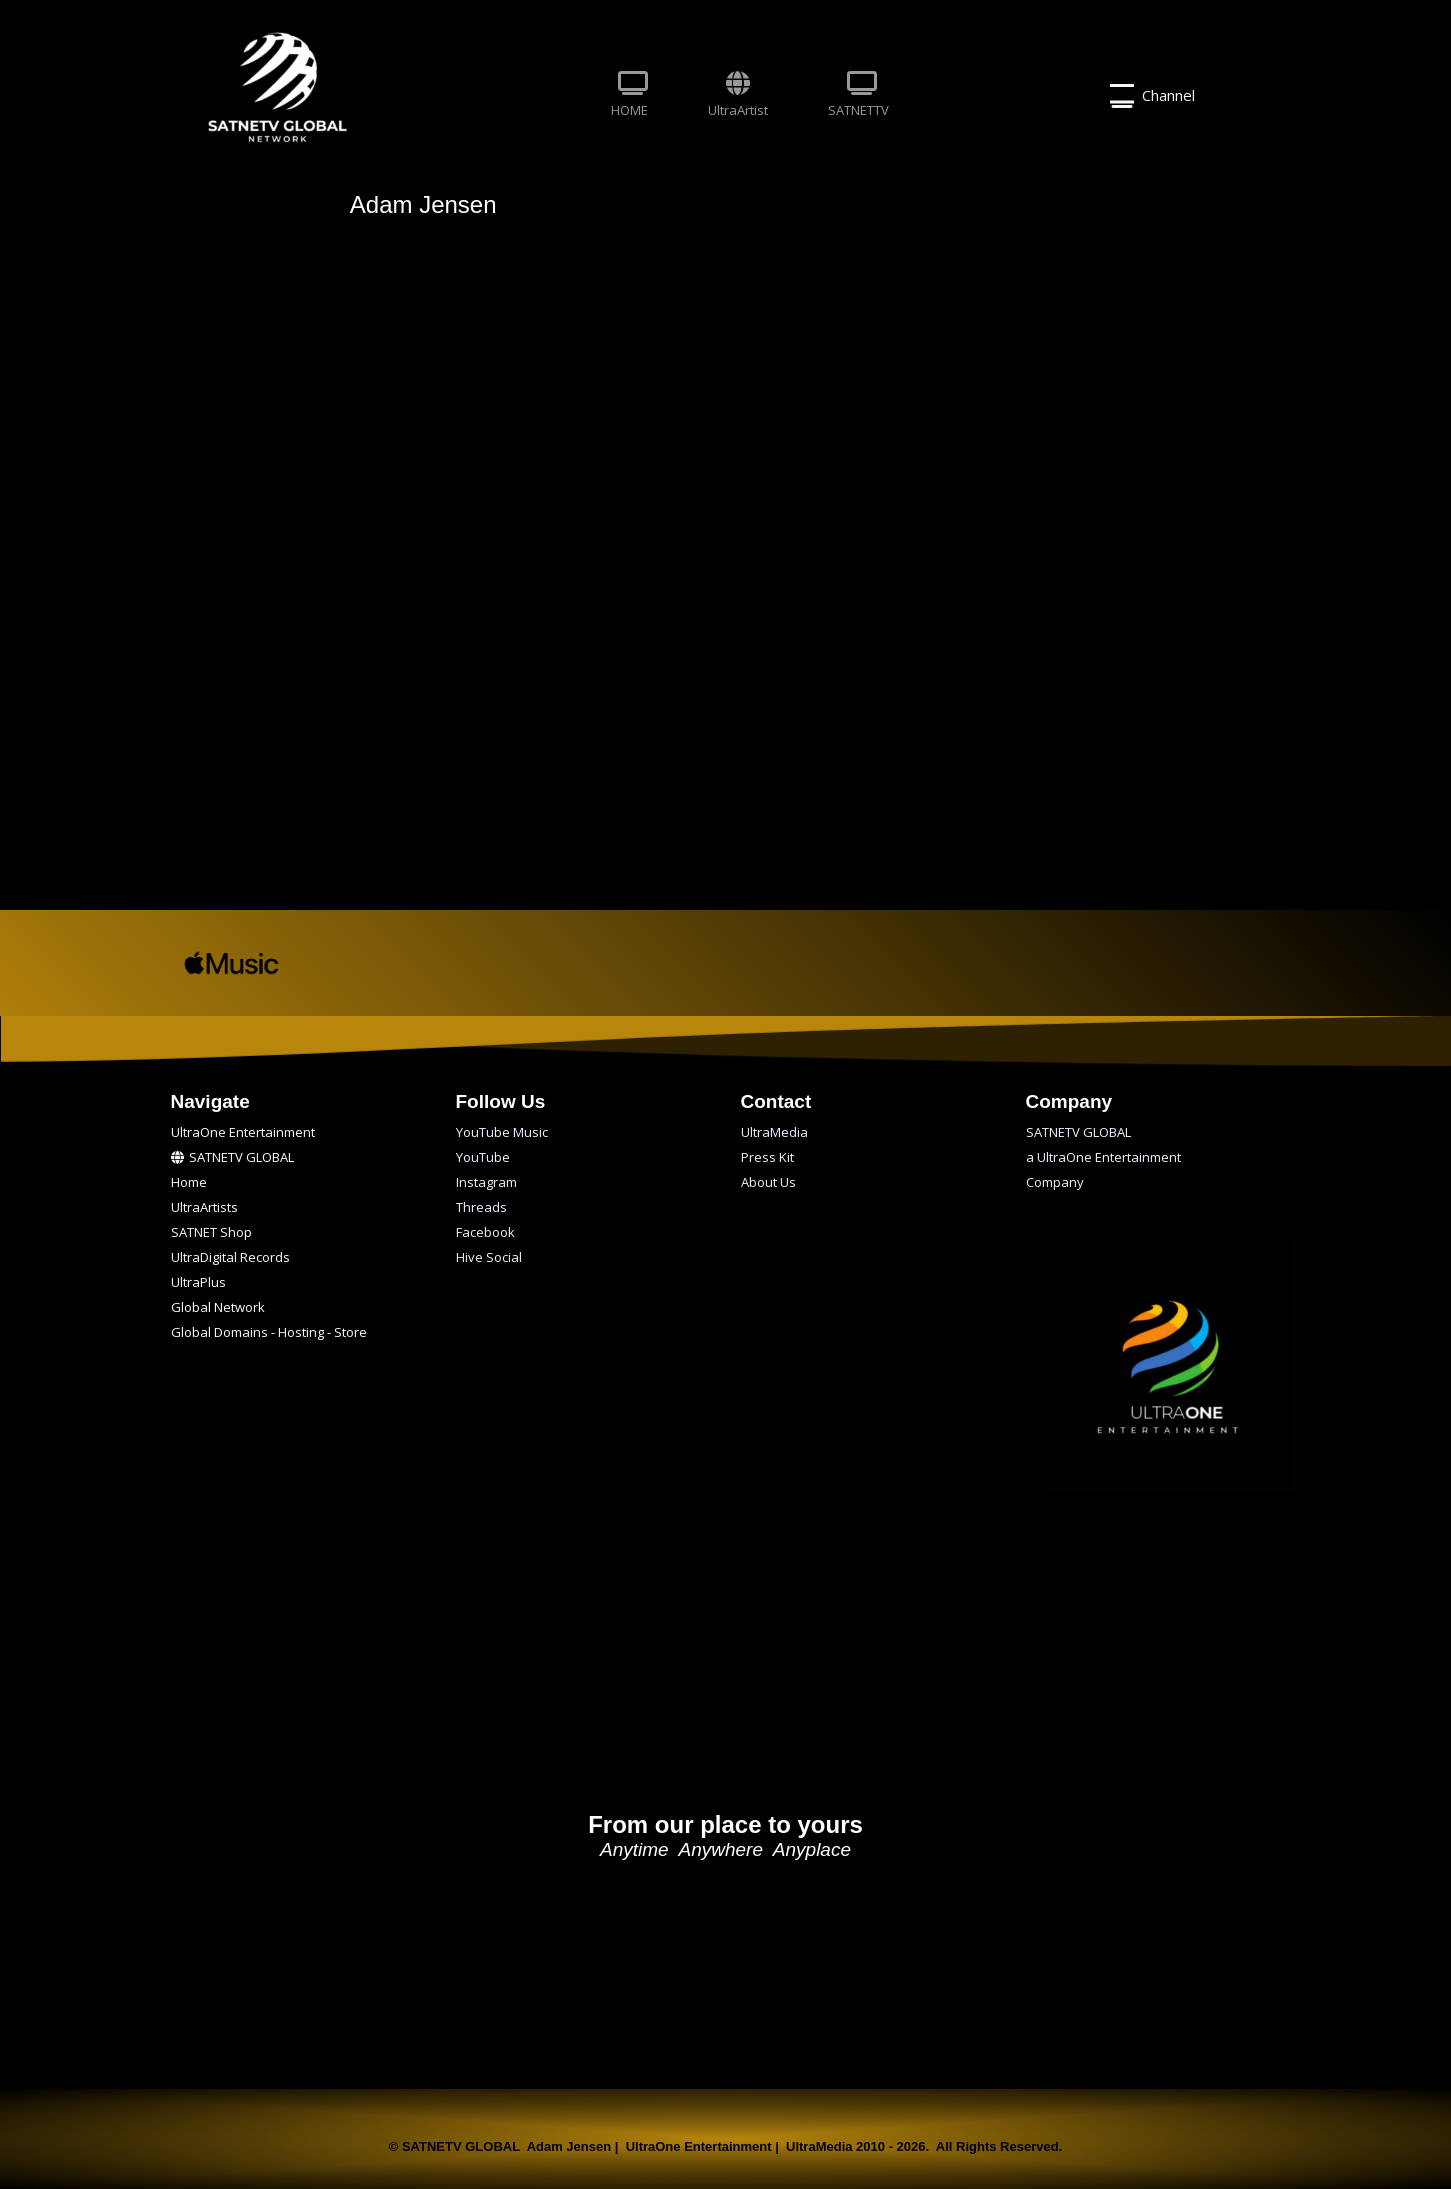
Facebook (485, 1232)
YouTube (483, 1157)
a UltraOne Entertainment (1103, 1157)
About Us (768, 1182)
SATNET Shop (211, 1232)
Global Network (218, 1307)
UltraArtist (738, 95)
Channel (1152, 96)
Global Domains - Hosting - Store (269, 1332)
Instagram (486, 1182)
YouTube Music (502, 1132)
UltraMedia (774, 1132)
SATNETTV (858, 95)
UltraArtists (204, 1207)
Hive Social (489, 1257)
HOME (629, 95)
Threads (481, 1207)
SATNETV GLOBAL (232, 1157)
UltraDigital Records (230, 1257)
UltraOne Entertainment (243, 1132)
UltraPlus (198, 1282)
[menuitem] (629, 96)
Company (1055, 1182)
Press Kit (767, 1157)
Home (189, 1182)
